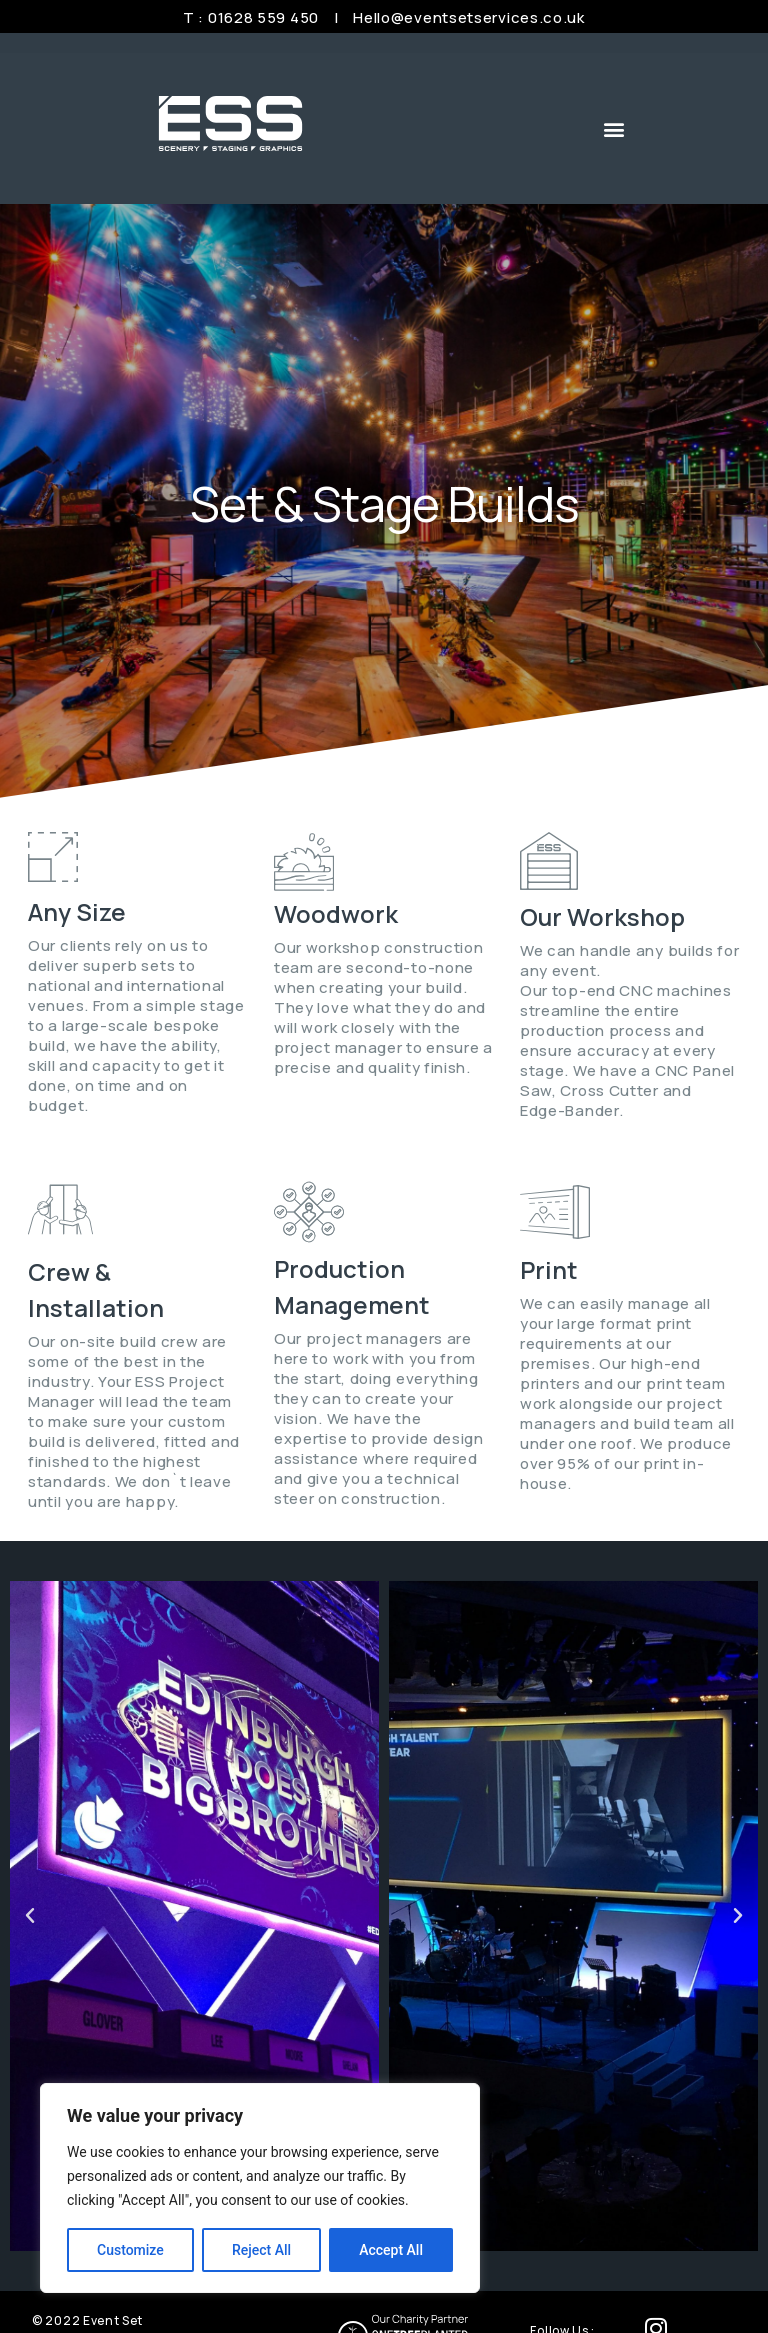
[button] (614, 128)
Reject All (261, 2250)
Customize (130, 2250)
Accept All (391, 2250)
